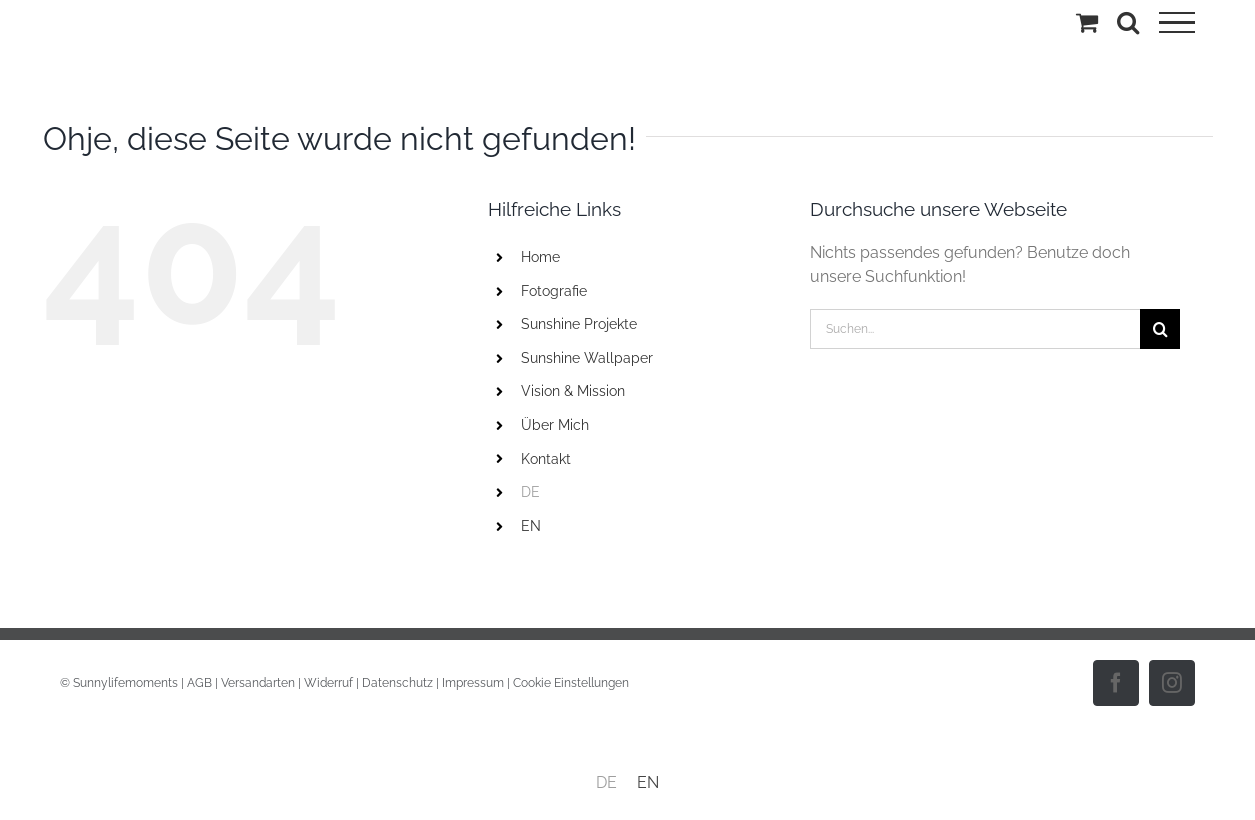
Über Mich (555, 425)
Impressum (473, 683)
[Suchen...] (975, 329)
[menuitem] (650, 493)
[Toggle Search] (1128, 22)
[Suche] (1160, 329)
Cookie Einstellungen (571, 683)
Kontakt (546, 459)
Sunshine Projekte (579, 324)
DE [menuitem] (606, 782)
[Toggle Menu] (1177, 23)
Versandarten (258, 683)
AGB (199, 683)
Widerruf (328, 683)
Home (540, 257)
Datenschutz (397, 683)
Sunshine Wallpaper (587, 358)
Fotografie (554, 291)
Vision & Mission (573, 391)
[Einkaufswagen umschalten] (1087, 22)
